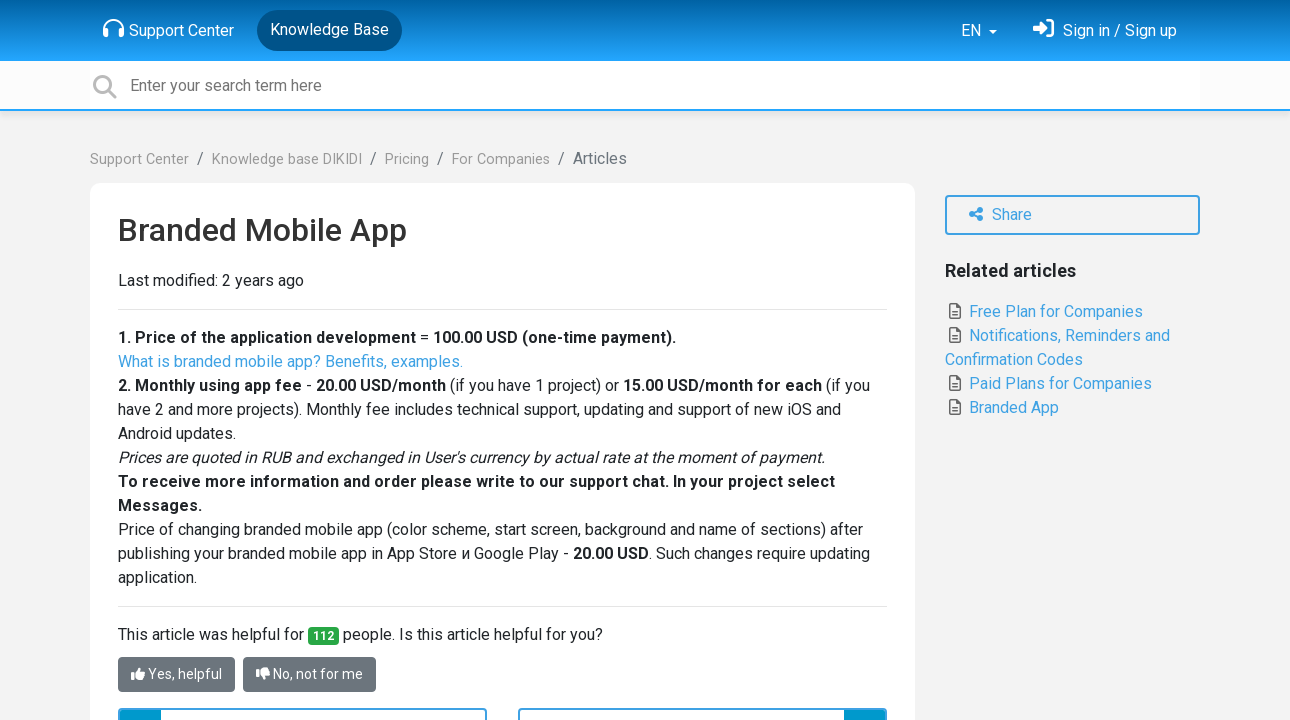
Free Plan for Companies (1044, 311)
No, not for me (309, 674)
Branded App (1002, 407)
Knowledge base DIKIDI (287, 159)
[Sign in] (1105, 30)
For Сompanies (501, 159)
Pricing (407, 159)
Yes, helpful (176, 674)
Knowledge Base (329, 29)
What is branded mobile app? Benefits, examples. (290, 361)
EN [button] (973, 30)
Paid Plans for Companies (1048, 383)
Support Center (168, 29)
